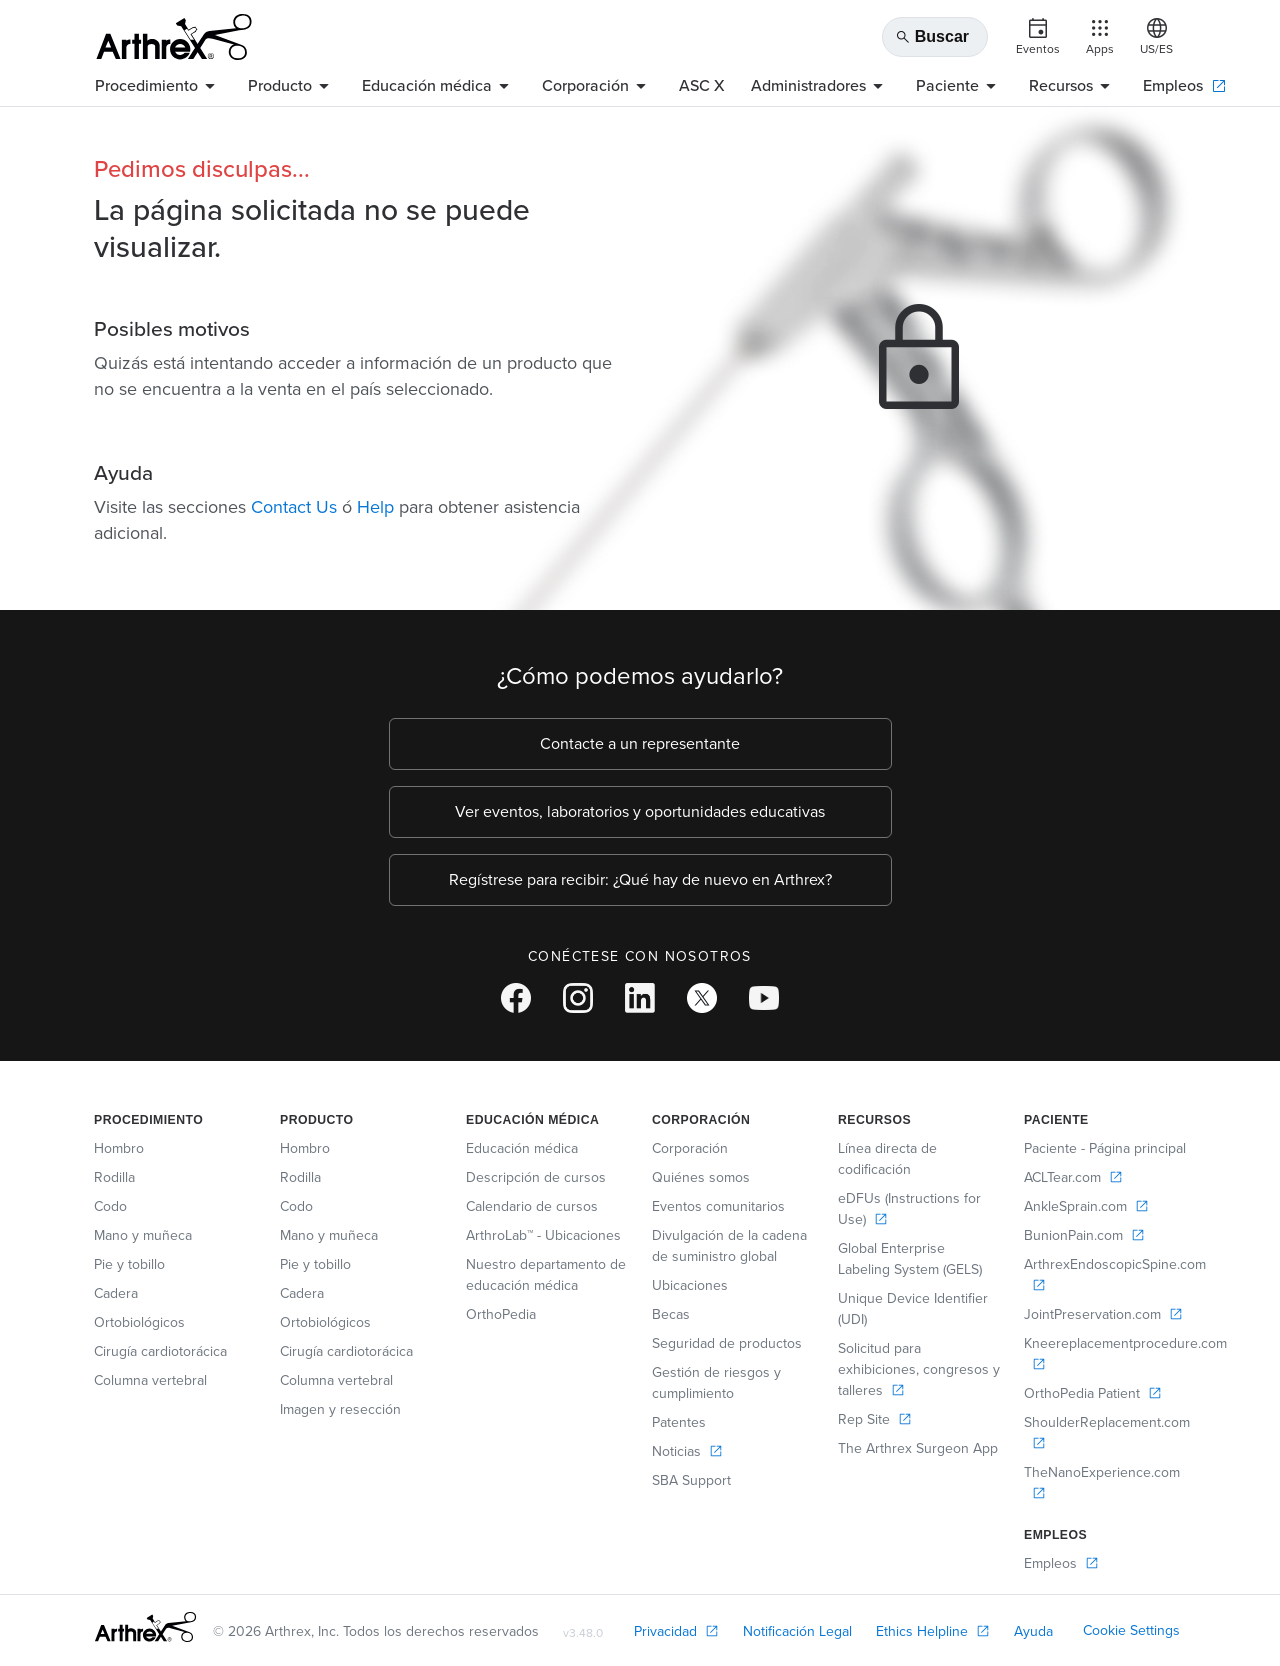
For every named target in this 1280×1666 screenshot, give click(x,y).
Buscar (932, 37)
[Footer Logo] (145, 1627)
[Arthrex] (174, 37)
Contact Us (294, 507)
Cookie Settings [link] (1131, 1630)
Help (375, 507)
